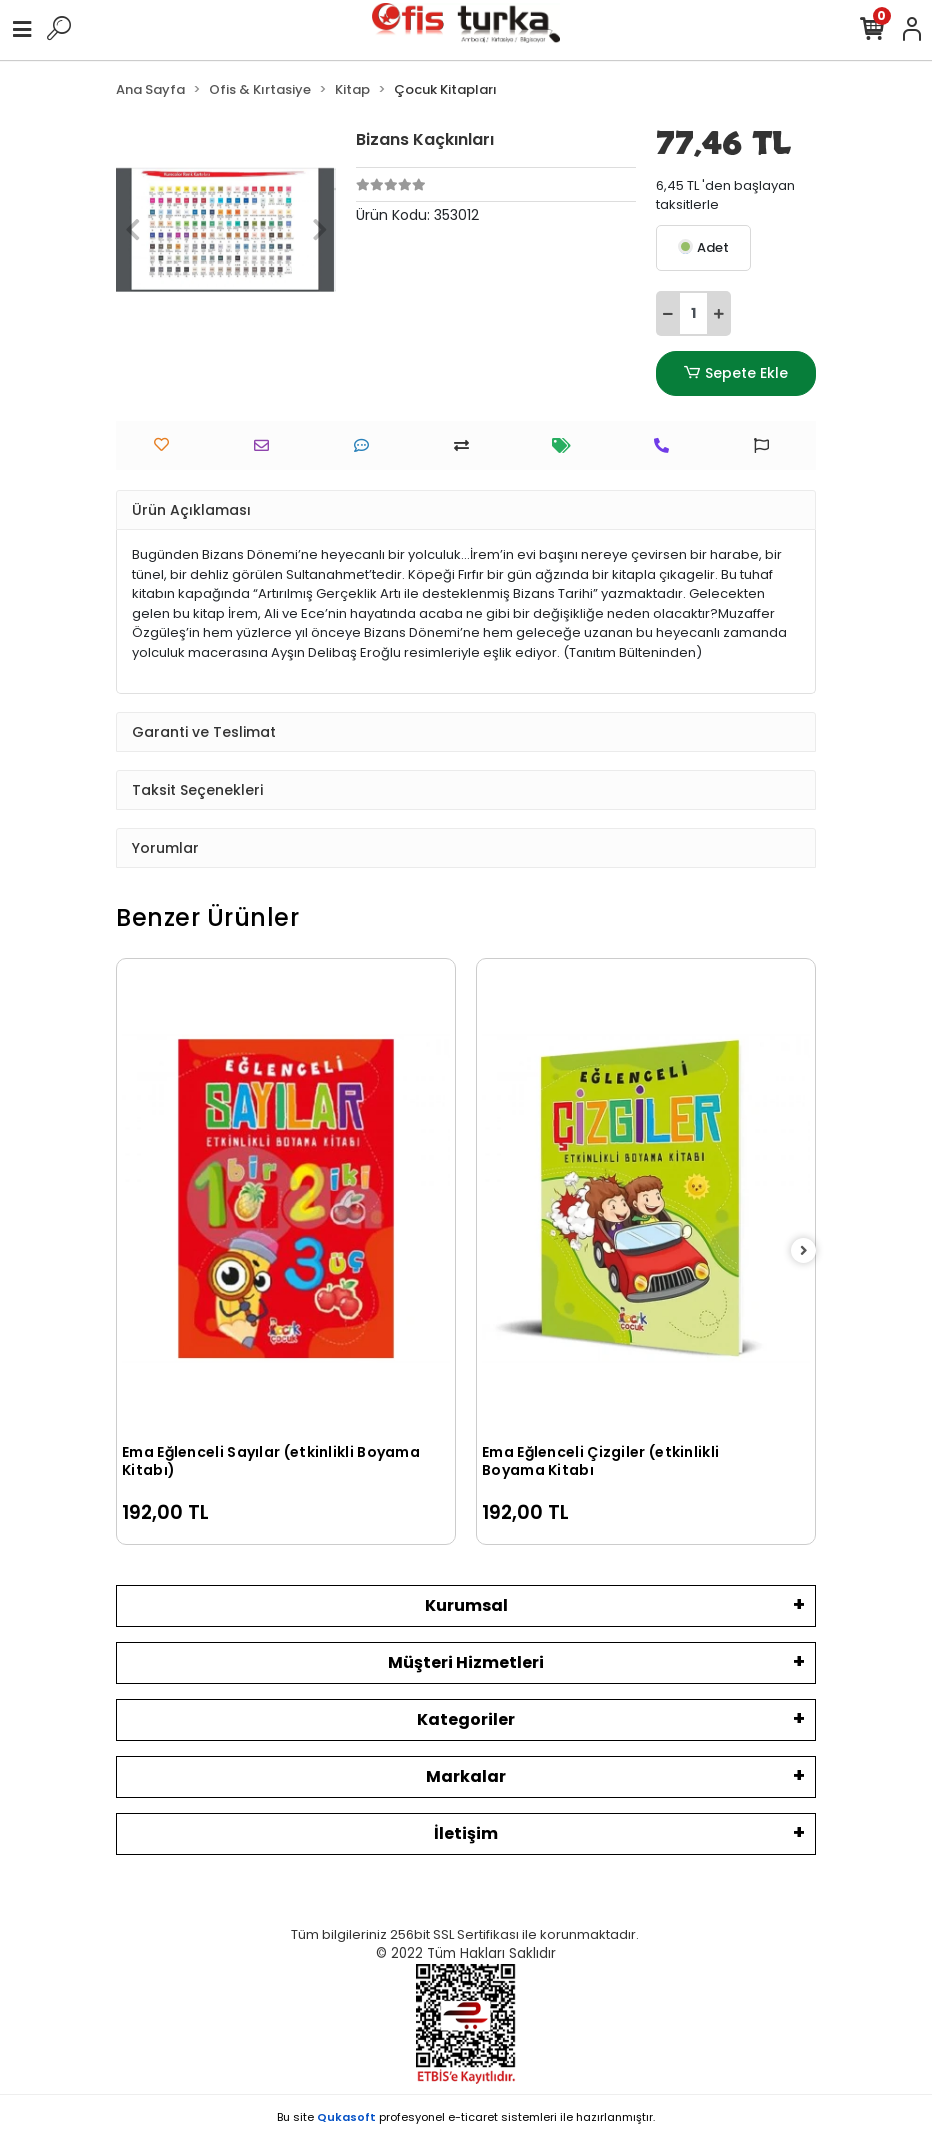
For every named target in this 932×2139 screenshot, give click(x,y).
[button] (132, 230)
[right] (804, 1251)
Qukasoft (346, 2117)
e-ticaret (473, 2117)
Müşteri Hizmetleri (466, 1662)
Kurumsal (466, 1605)
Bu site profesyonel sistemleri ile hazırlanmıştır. (466, 2117)
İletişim (466, 1833)
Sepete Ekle (736, 373)
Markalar (466, 1776)
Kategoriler (466, 1719)
